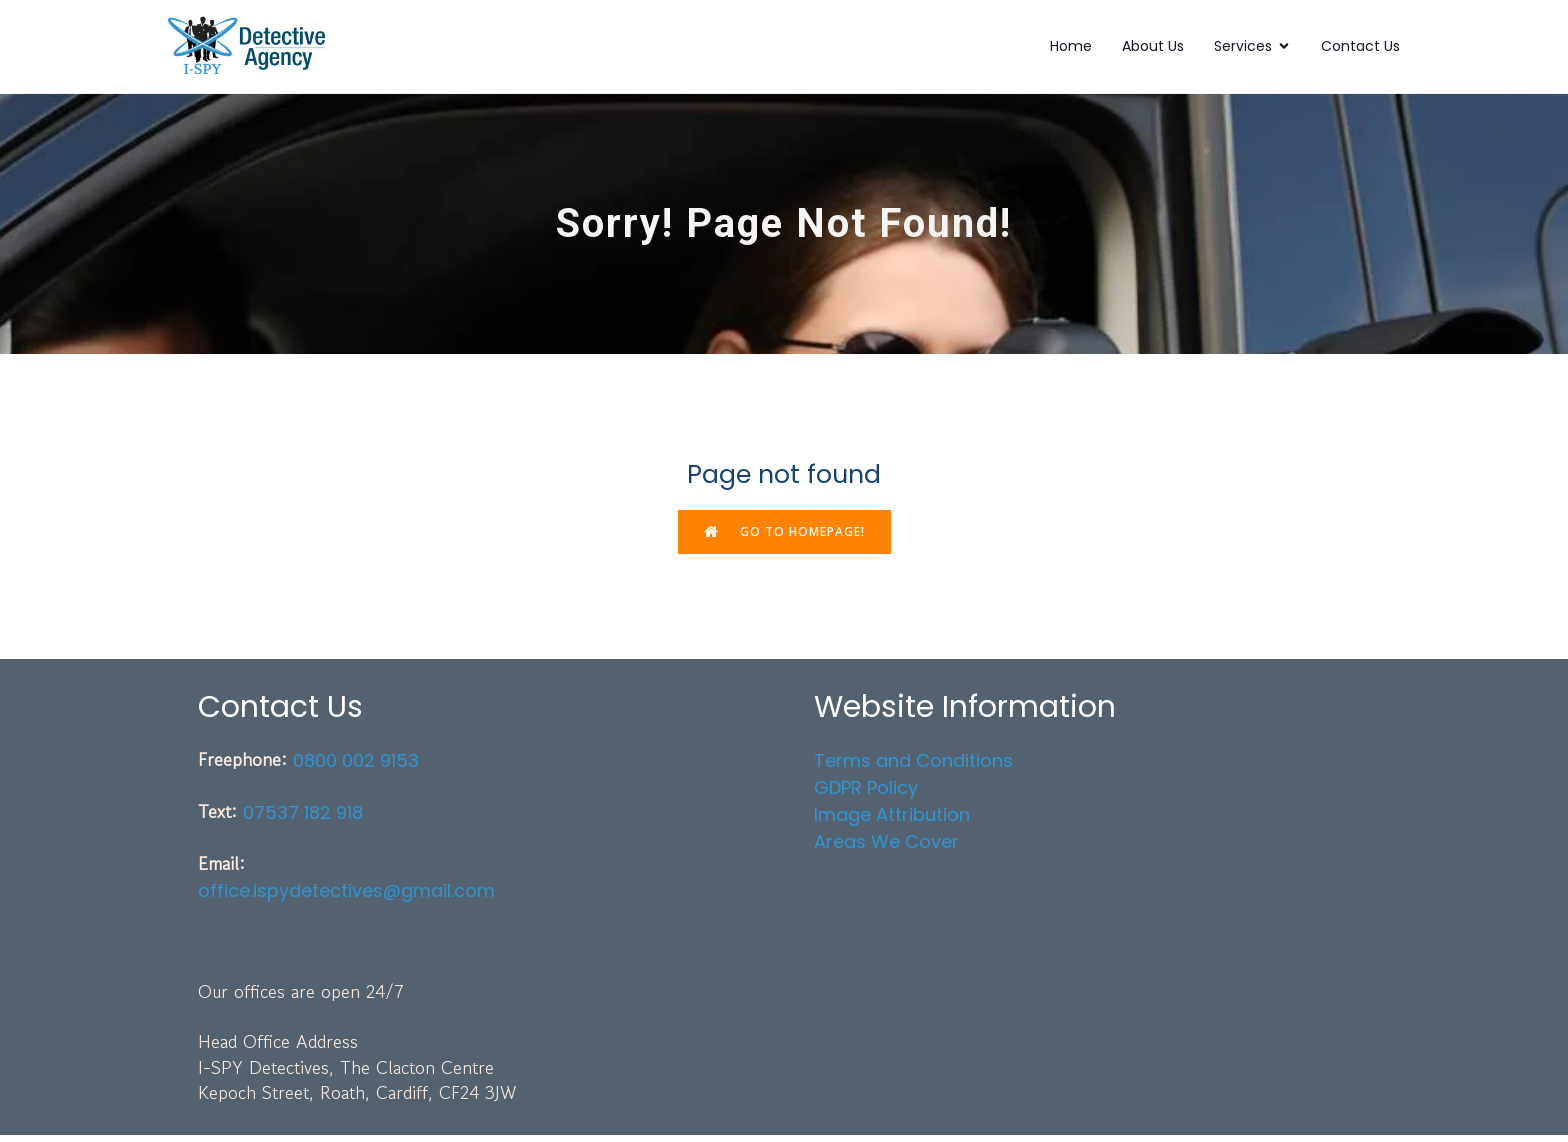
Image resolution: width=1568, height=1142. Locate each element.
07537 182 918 (303, 820)
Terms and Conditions (913, 767)
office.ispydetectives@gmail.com (346, 897)
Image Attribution (892, 821)
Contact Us (1360, 49)
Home (1071, 49)
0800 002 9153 (356, 767)
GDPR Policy (866, 794)
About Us (1153, 49)
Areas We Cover (886, 848)
